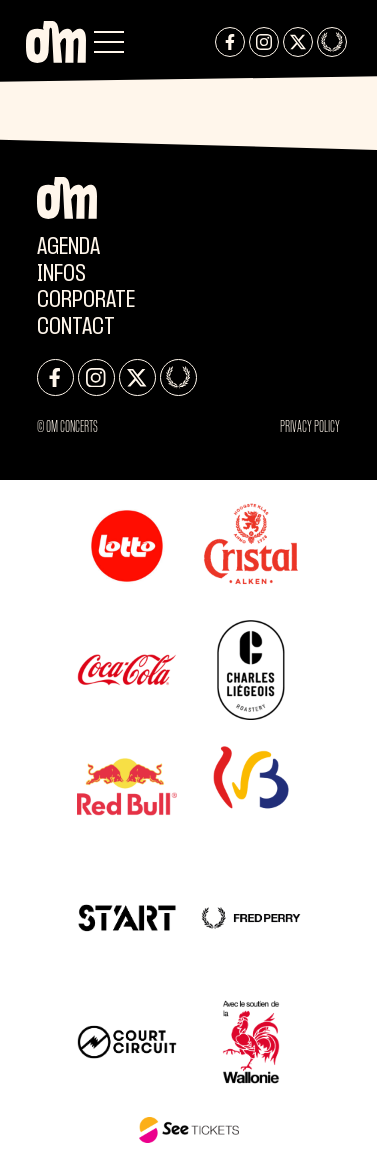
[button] (109, 42)
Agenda (68, 247)
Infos (61, 274)
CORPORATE (86, 300)
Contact (76, 327)
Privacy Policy (310, 426)
